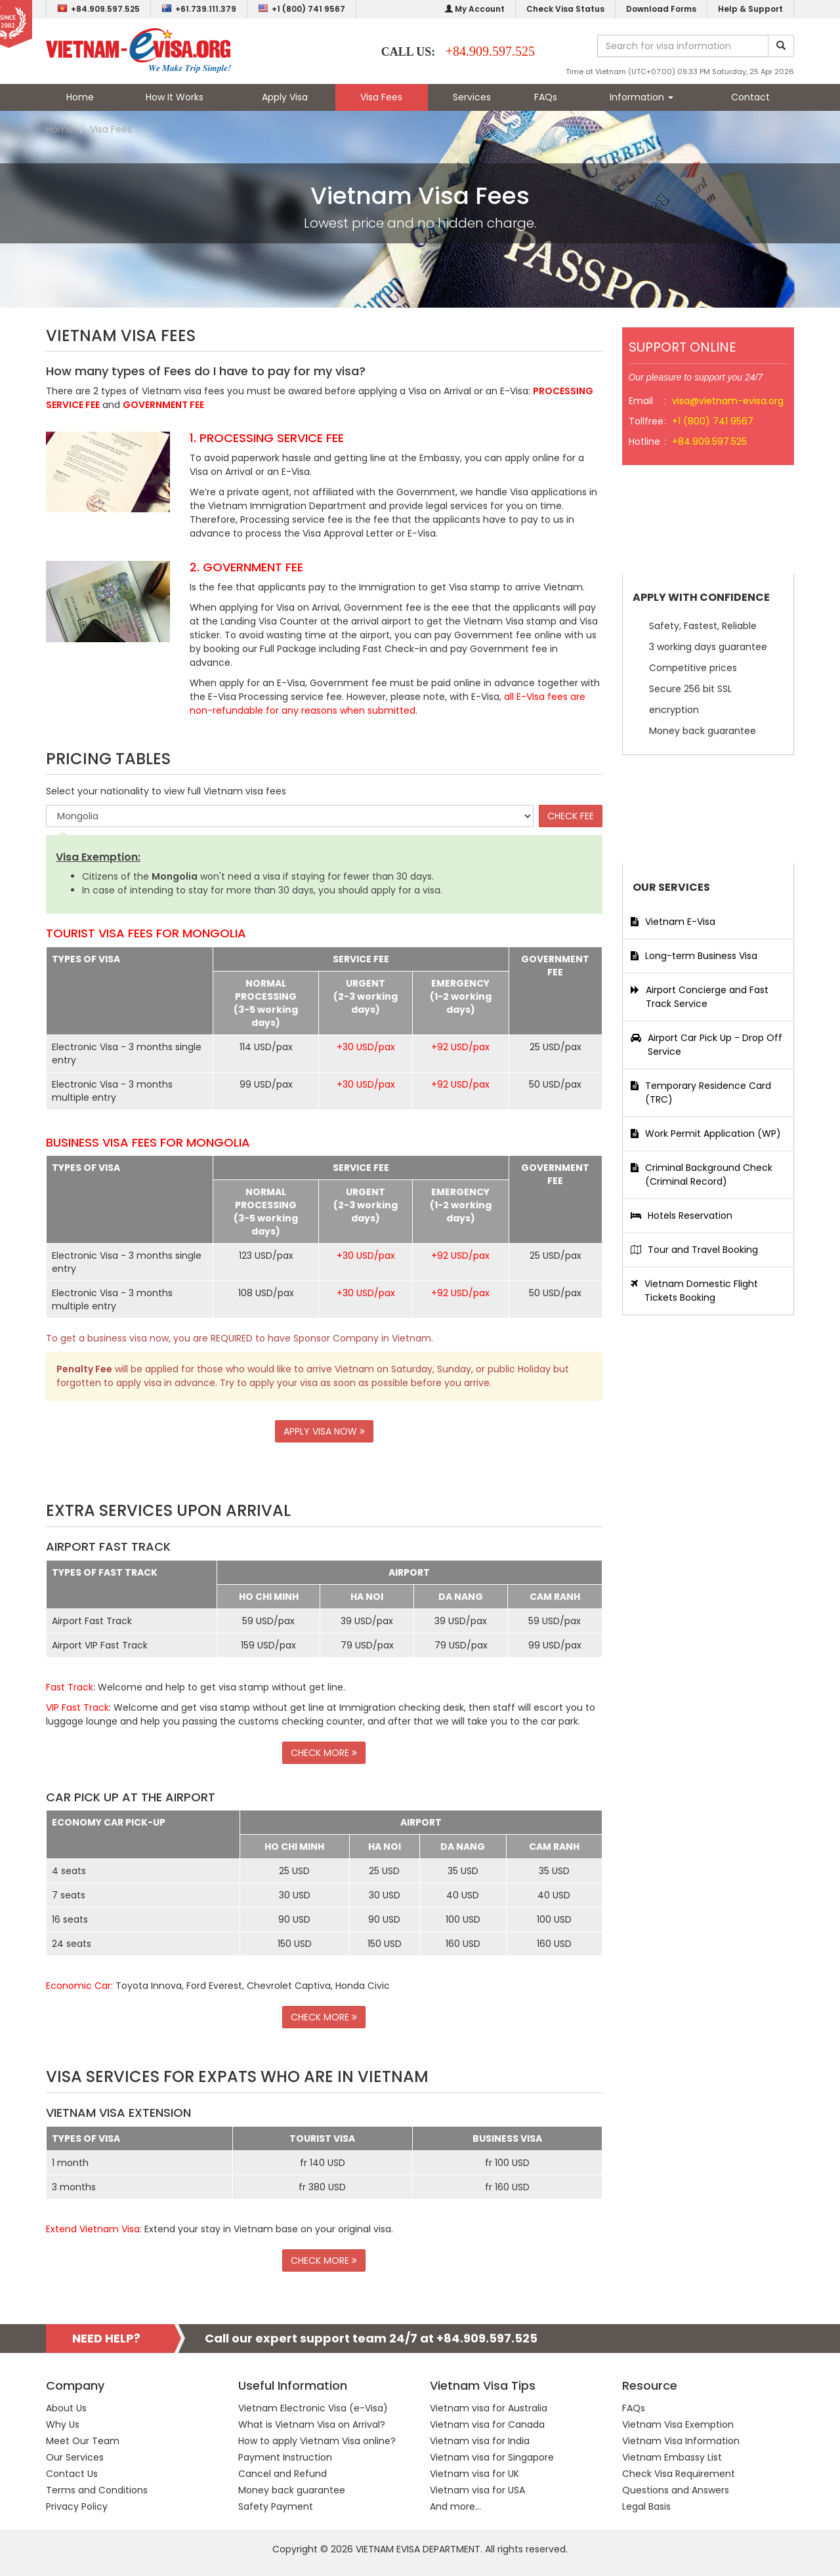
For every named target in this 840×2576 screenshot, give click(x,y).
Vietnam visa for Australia (488, 2408)
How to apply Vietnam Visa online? (317, 2440)
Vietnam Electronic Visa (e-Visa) (313, 2408)
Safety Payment (275, 2506)
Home (80, 97)
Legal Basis (646, 2506)
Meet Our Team (82, 2440)
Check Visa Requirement (678, 2473)
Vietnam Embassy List (672, 2457)
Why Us (62, 2424)
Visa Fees (381, 97)
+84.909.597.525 (98, 8)
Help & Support (750, 8)
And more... (455, 2506)
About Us (66, 2408)
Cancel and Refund (282, 2473)
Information (641, 97)
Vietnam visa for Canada (487, 2424)
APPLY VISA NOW (324, 1431)
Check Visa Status (565, 8)
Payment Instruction (285, 2457)
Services (472, 97)
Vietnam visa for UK (474, 2473)
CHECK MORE (324, 1752)
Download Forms (661, 8)
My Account (475, 8)
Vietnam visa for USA (477, 2490)
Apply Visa (285, 97)
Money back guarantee (291, 2490)
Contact (750, 97)
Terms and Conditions (97, 2490)
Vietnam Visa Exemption (678, 2424)
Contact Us (72, 2473)
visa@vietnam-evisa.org (728, 400)
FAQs (545, 97)
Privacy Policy (77, 2506)
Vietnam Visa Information (681, 2440)
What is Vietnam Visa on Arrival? (311, 2424)
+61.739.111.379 (198, 8)
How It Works (174, 97)
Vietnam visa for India (480, 2440)
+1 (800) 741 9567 (301, 8)
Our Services (75, 2457)
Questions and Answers (675, 2490)
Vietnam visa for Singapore (492, 2457)
